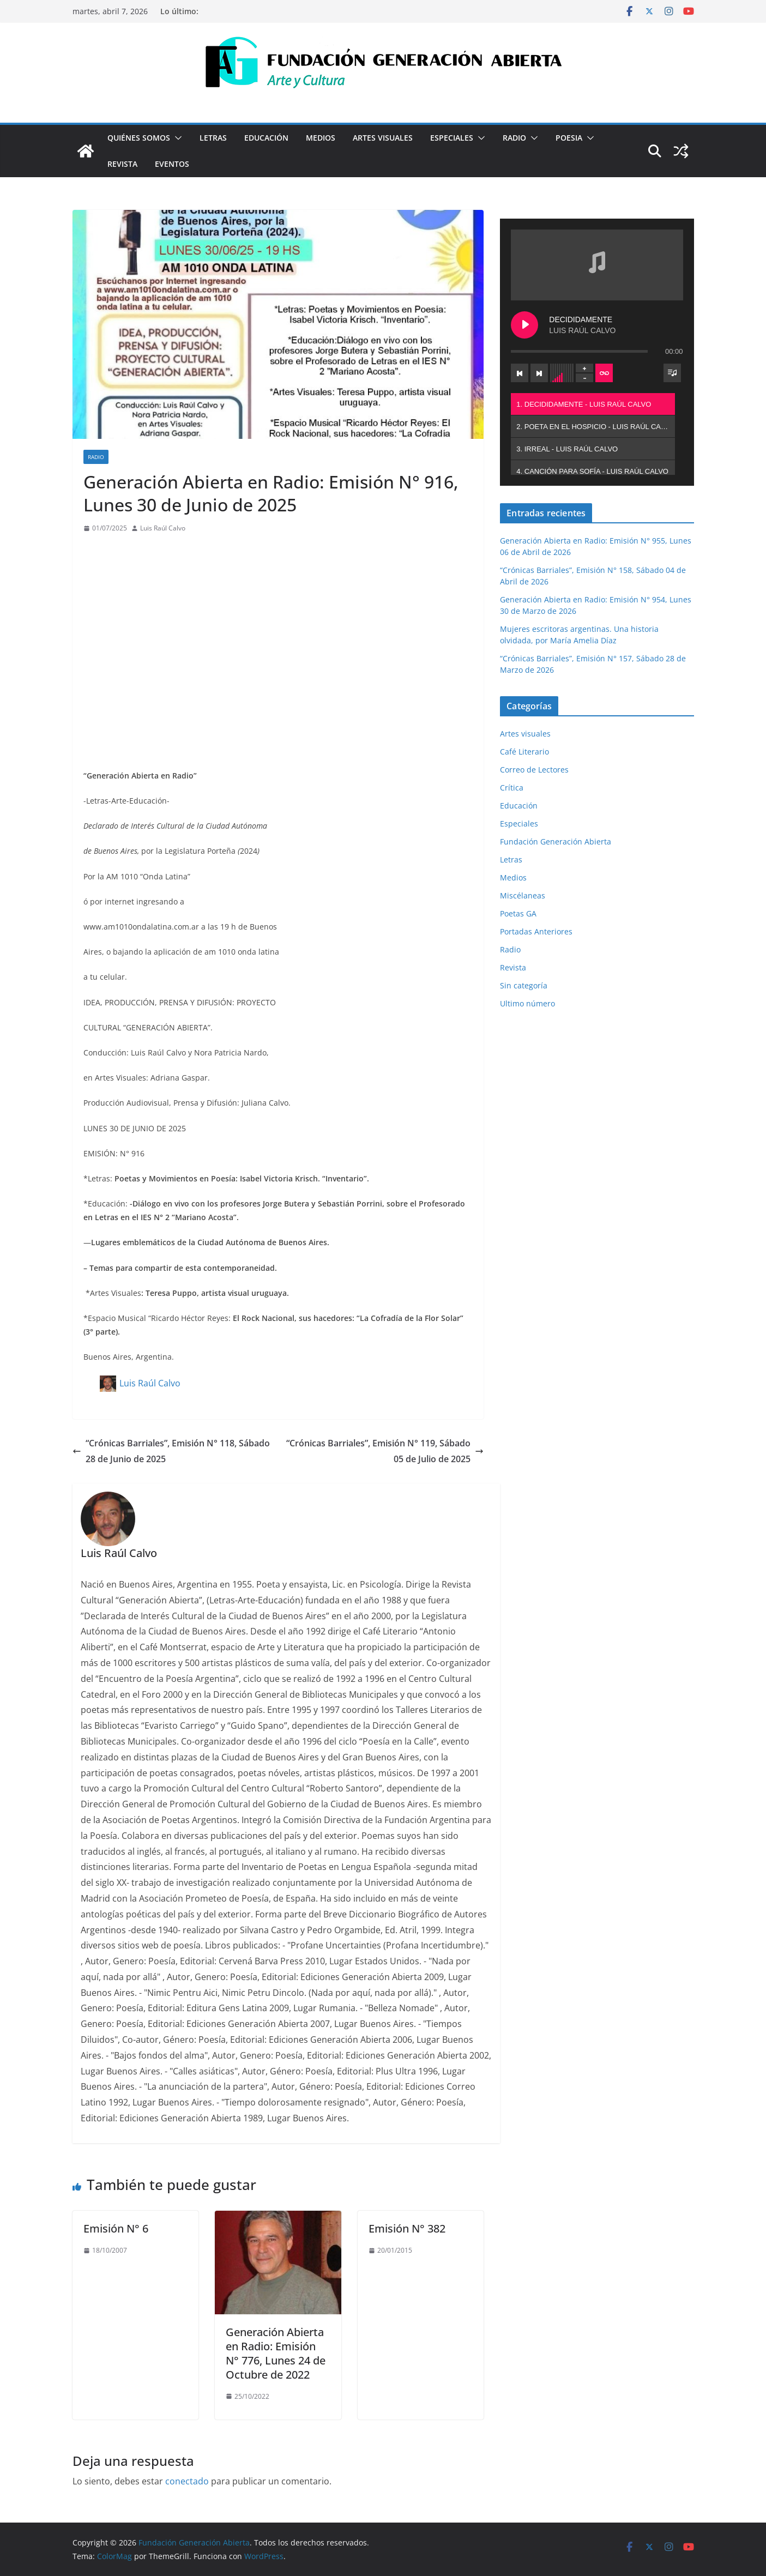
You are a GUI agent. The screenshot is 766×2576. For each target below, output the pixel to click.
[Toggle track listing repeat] (604, 373)
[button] (176, 138)
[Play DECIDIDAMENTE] (524, 325)
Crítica (511, 787)
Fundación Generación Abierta (555, 841)
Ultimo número (527, 1003)
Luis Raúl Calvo (162, 528)
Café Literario (524, 751)
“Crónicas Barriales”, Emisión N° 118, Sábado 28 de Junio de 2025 (171, 1451)
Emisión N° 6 (115, 2228)
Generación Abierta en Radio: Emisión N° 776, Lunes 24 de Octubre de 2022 (275, 2353)
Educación (266, 137)
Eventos (172, 164)
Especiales (451, 137)
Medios (320, 137)
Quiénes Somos (138, 137)
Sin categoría (523, 985)
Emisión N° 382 (407, 2228)
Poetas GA (518, 913)
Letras (213, 137)
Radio (514, 137)
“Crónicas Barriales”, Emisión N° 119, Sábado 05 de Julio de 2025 (385, 1451)
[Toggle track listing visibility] (672, 373)
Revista (122, 164)
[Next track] (539, 373)
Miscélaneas (522, 895)
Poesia (569, 137)
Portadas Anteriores (536, 931)
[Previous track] (519, 373)
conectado (187, 2481)
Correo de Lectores (534, 769)
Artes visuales (383, 137)
